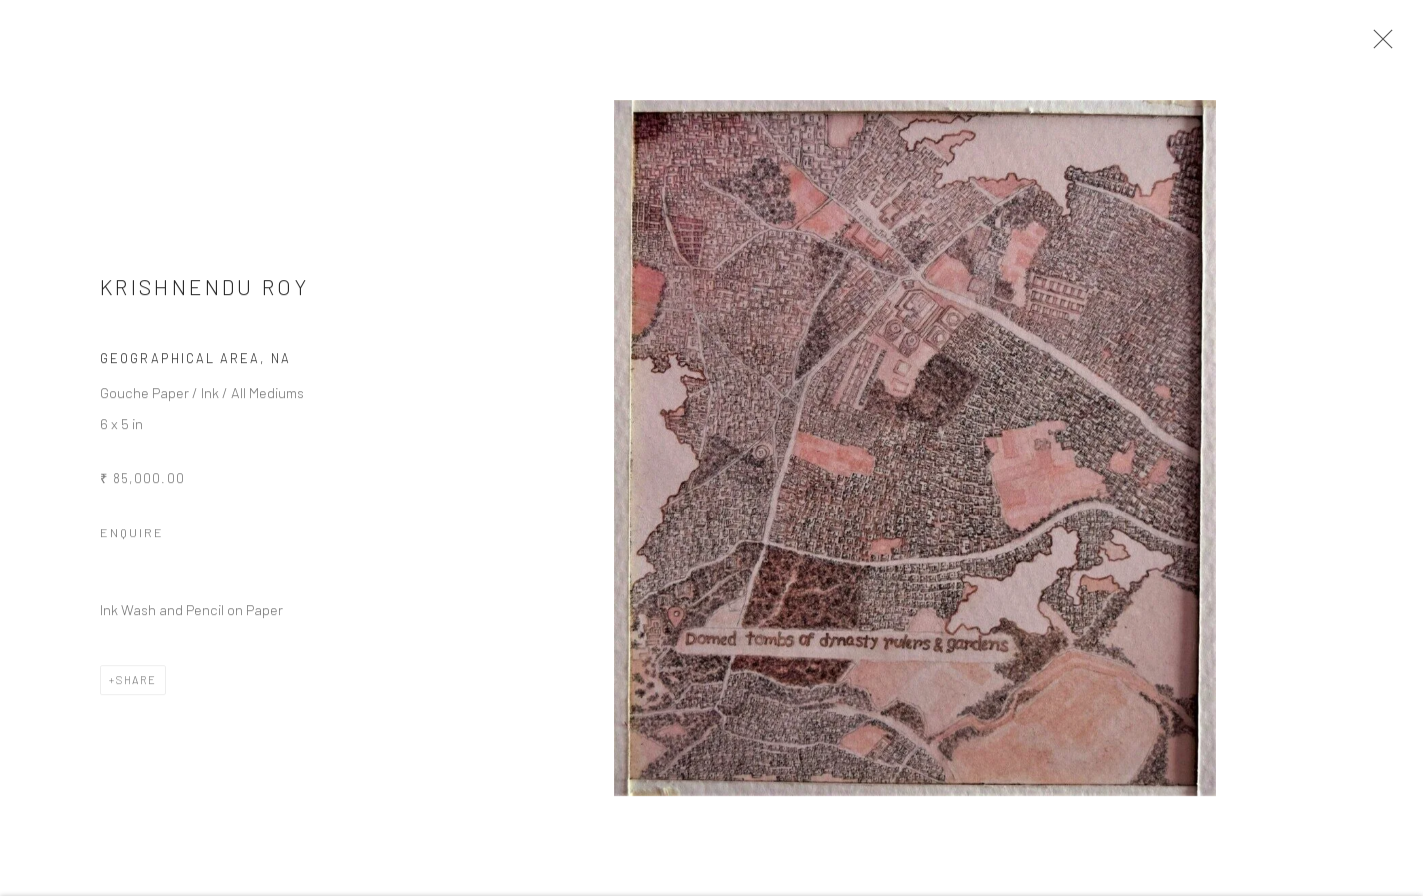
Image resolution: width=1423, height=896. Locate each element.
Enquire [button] (132, 542)
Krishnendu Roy (204, 296)
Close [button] (1392, 45)
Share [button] (136, 689)
